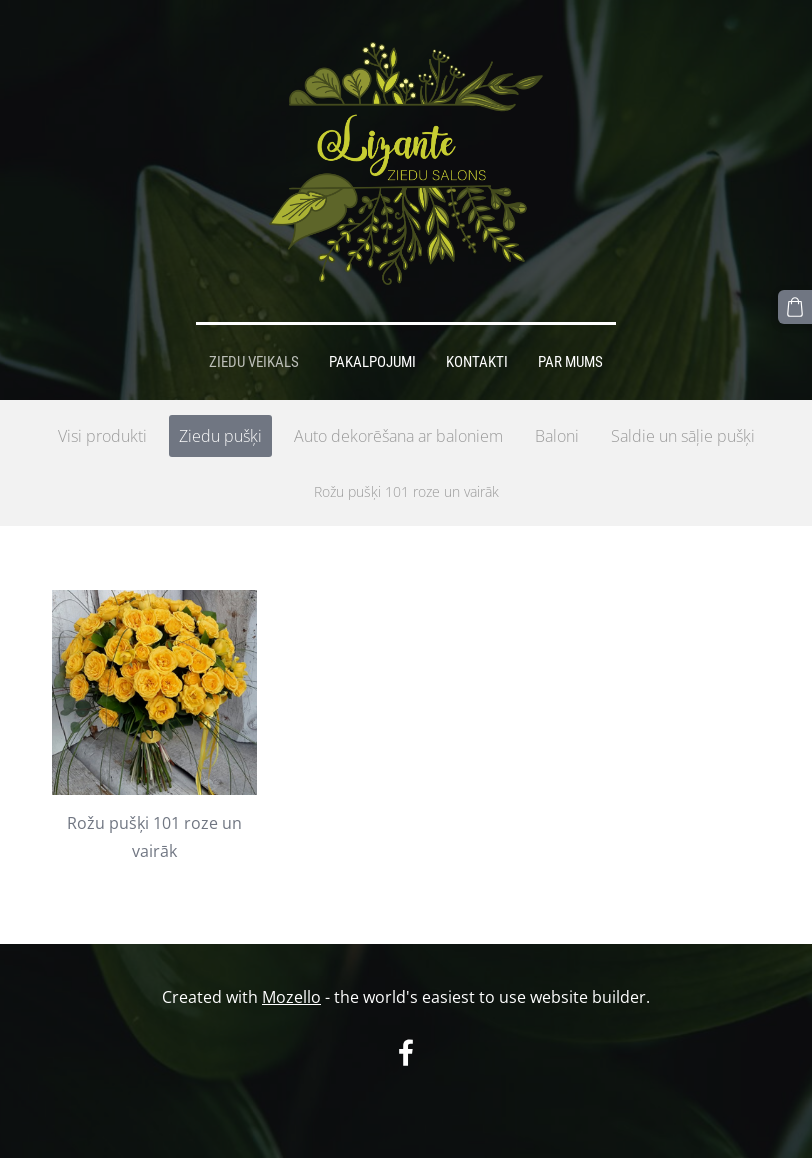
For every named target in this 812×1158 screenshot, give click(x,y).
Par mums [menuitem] (570, 362)
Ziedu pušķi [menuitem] (220, 436)
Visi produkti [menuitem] (102, 436)
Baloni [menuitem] (557, 436)
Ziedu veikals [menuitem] (254, 362)
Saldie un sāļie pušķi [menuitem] (683, 436)
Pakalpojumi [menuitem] (372, 362)
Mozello (291, 997)
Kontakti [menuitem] (477, 362)
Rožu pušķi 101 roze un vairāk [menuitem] (406, 491)
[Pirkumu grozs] (795, 307)
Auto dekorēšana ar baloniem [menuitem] (398, 436)
